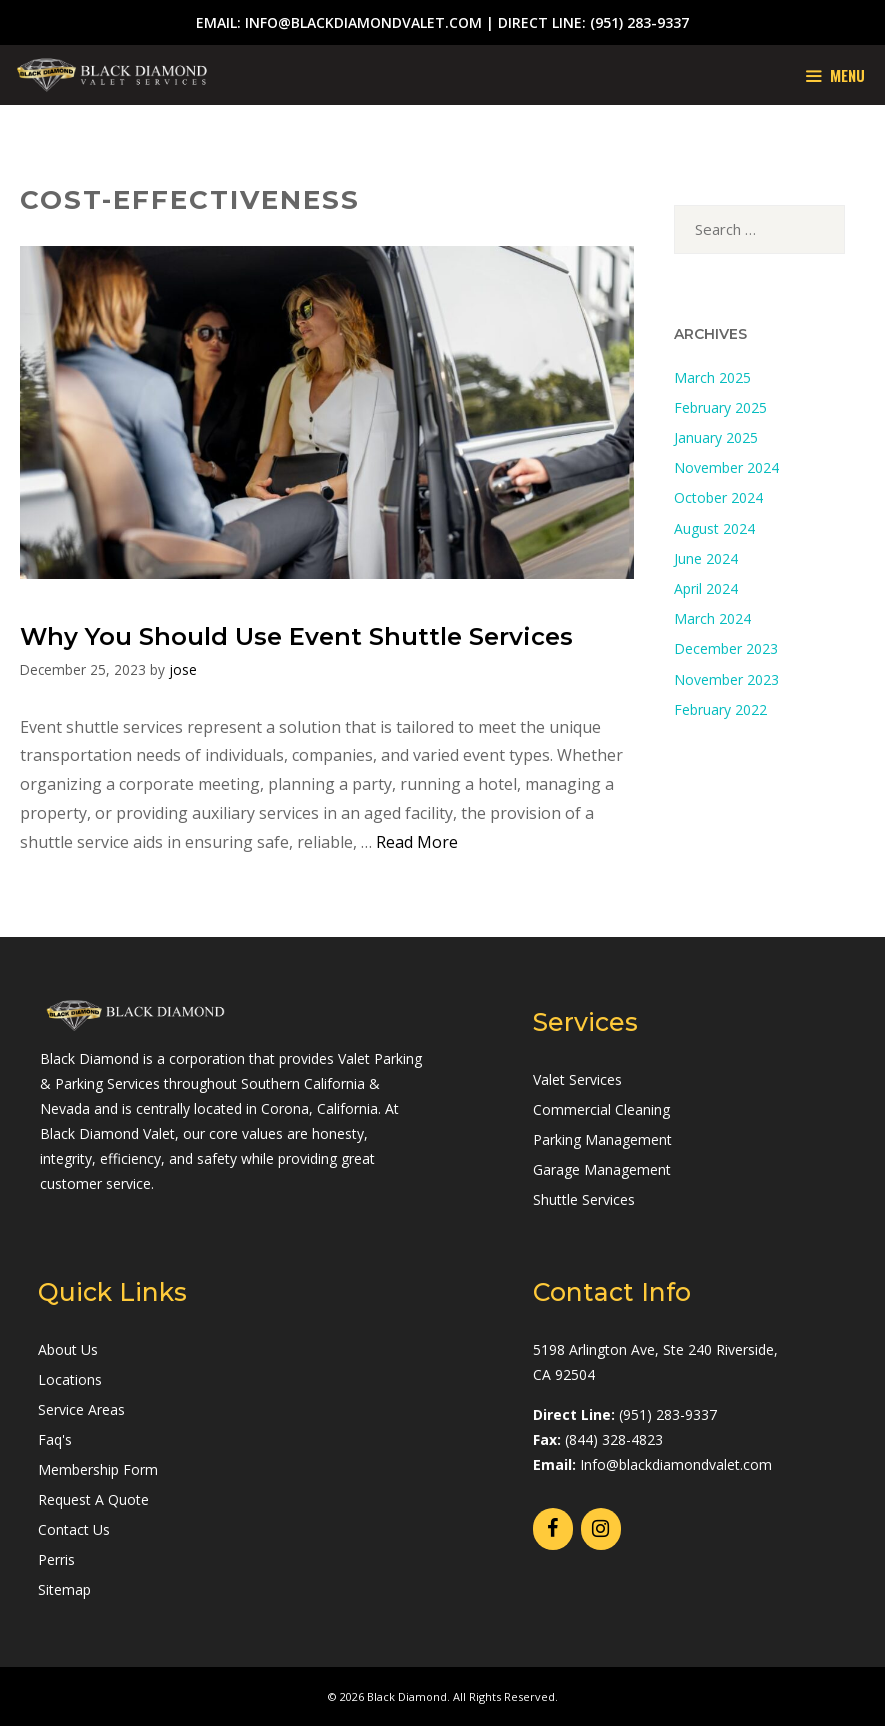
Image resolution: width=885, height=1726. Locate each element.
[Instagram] (601, 1529)
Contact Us (74, 1529)
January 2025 (716, 437)
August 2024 (714, 528)
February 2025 (720, 407)
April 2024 (706, 588)
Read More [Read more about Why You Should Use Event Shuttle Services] (417, 842)
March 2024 (712, 618)
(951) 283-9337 (639, 22)
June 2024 (706, 558)
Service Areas (81, 1409)
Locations (70, 1379)
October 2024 (718, 497)
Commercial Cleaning (601, 1109)
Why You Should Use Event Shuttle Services (296, 636)
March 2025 (712, 377)
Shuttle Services (584, 1199)
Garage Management (602, 1169)
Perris (56, 1559)
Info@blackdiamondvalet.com (676, 1464)
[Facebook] (553, 1529)
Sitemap (64, 1589)
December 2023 (726, 648)
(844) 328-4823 (614, 1439)
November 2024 (726, 467)
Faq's (55, 1439)
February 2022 (720, 709)
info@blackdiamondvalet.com (363, 22)
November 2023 (726, 679)
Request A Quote (93, 1499)
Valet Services (577, 1079)
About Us (68, 1349)
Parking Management (602, 1139)
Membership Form (98, 1469)
